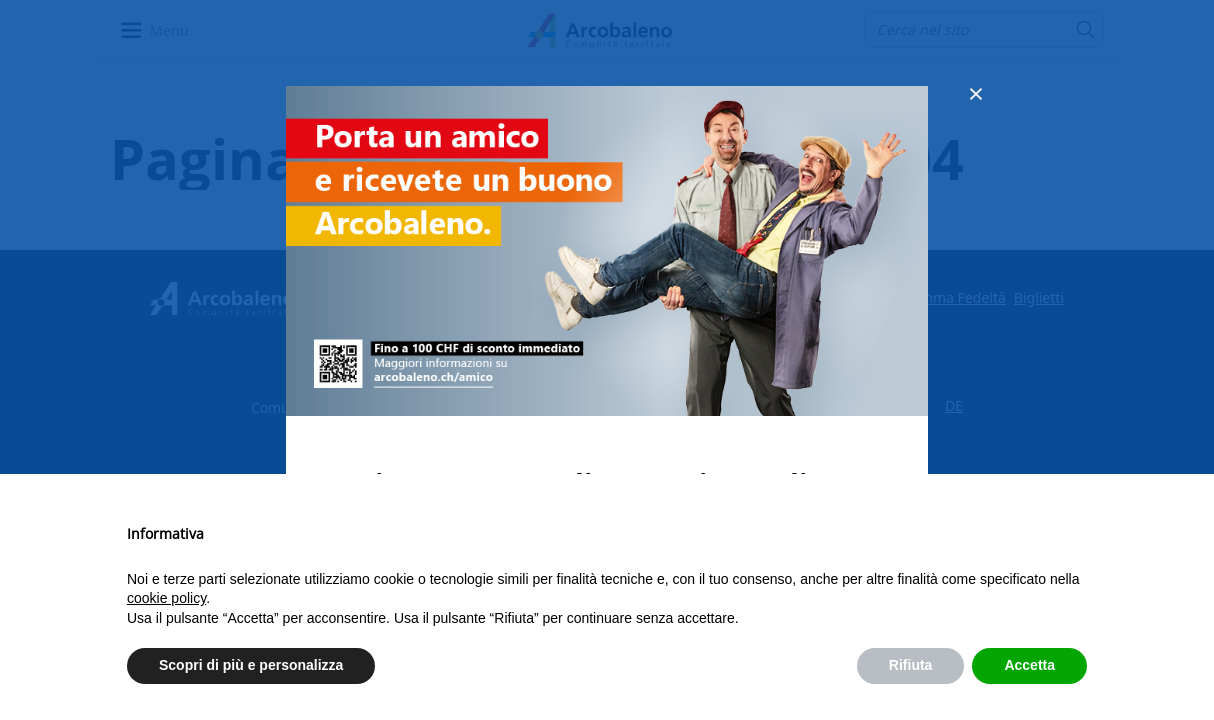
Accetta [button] (1029, 665)
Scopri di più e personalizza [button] (251, 665)
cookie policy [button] (166, 598)
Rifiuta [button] (911, 665)
